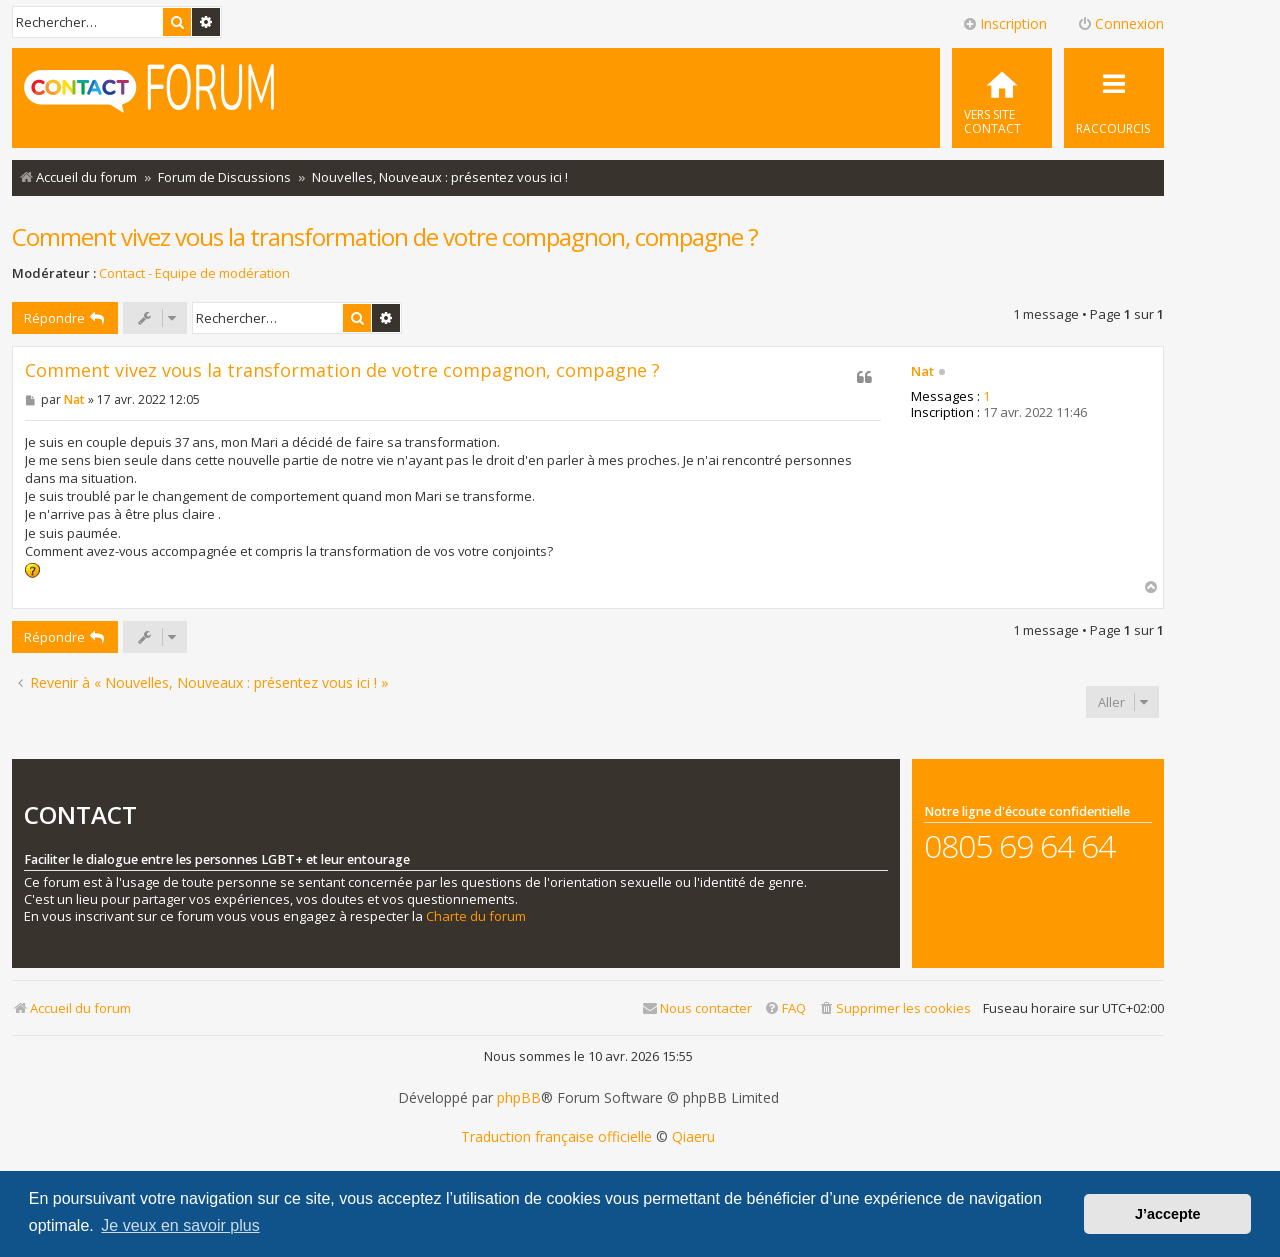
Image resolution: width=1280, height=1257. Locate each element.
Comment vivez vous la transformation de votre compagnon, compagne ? (385, 236)
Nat (922, 372)
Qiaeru (693, 1137)
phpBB (519, 1098)
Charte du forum (476, 916)
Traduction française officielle (556, 1137)
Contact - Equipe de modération (194, 273)
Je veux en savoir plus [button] (180, 1225)
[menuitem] (1002, 98)
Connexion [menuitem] (1120, 23)
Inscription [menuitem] (1004, 23)
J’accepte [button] (1168, 1214)
